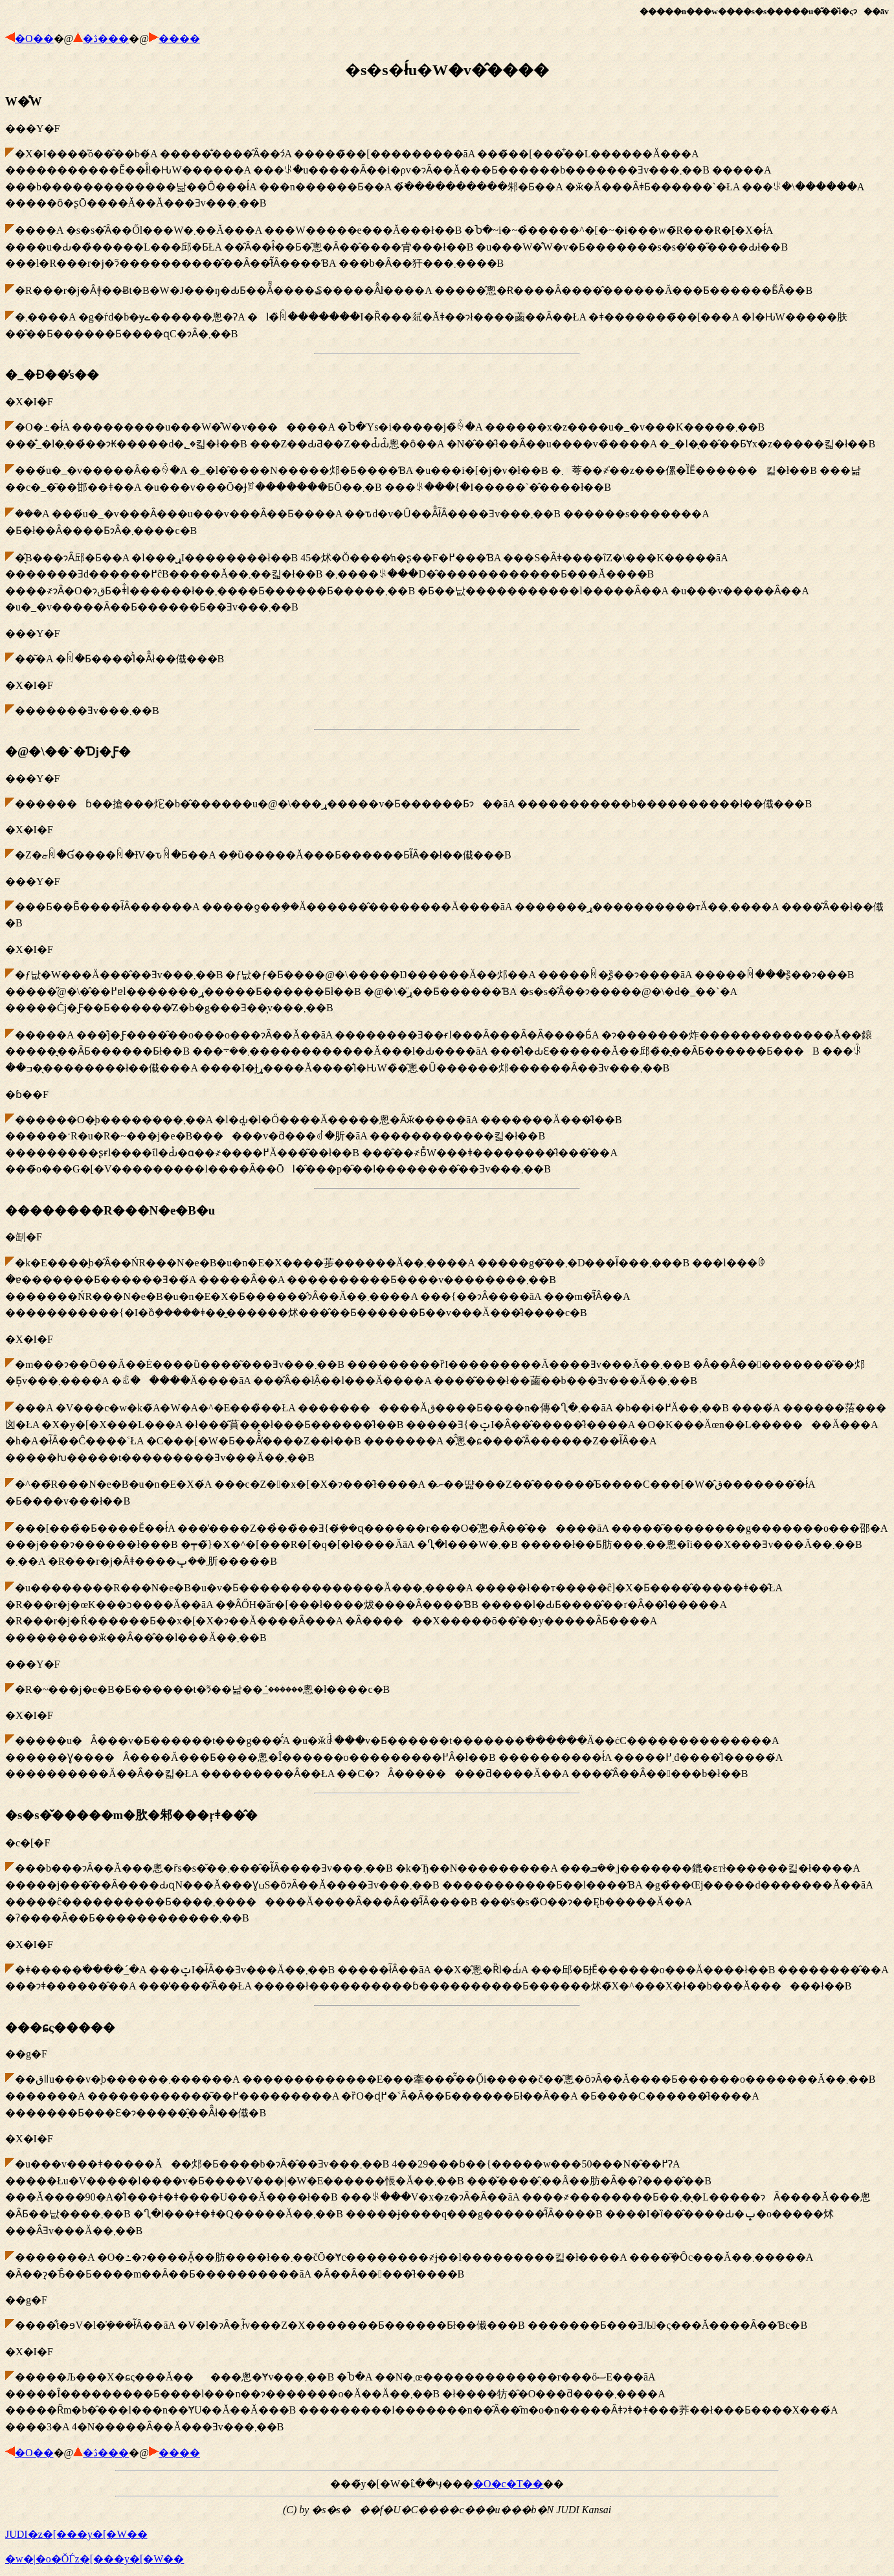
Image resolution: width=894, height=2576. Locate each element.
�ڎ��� (106, 38)
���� (179, 38)
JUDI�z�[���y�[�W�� (76, 2534)
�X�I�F (447, 542)
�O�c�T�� (508, 2483)
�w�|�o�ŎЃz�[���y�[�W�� (94, 2558)
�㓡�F (447, 1492)
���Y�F (447, 217)
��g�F (447, 2227)
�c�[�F (447, 1900)
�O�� (34, 38)
